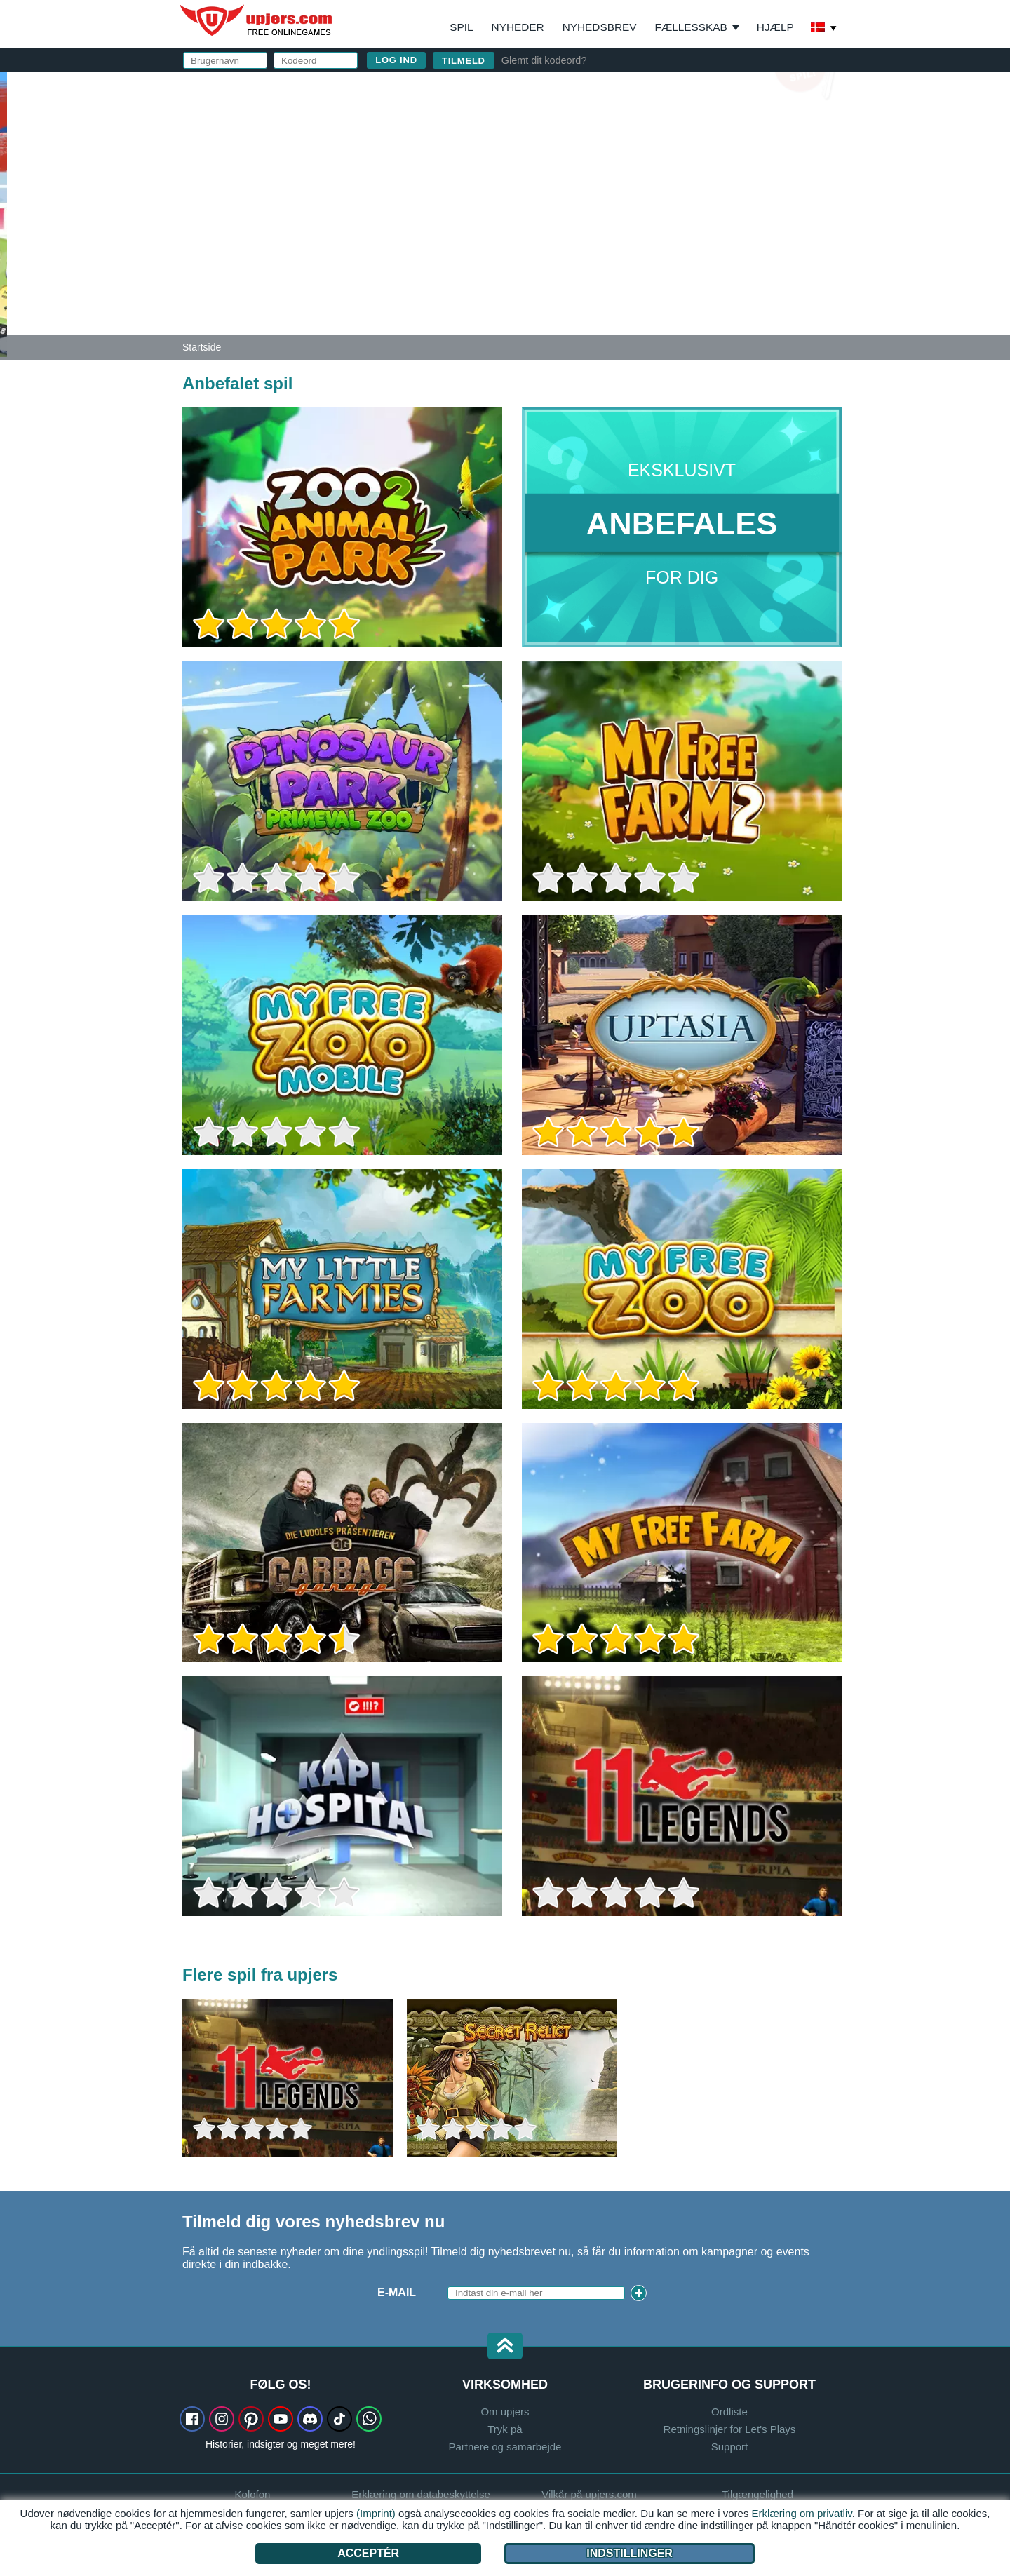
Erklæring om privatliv (802, 2513)
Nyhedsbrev (600, 27)
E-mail (559, 153)
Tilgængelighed (757, 2494)
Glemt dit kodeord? (544, 60)
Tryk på (504, 2429)
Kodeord (569, 181)
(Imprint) (376, 2513)
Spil (461, 27)
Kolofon (253, 2494)
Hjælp (775, 27)
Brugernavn (579, 124)
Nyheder (518, 27)
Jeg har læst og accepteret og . (681, 242)
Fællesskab (691, 27)
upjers (257, 20)
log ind (642, 88)
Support (729, 2447)
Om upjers (504, 2411)
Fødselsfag (578, 209)
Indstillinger (629, 2553)
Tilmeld (463, 60)
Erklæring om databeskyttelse (653, 249)
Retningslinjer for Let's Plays (730, 2429)
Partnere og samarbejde (505, 2447)
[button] (505, 2347)
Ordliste (729, 2411)
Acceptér (368, 2553)
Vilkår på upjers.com (748, 236)
